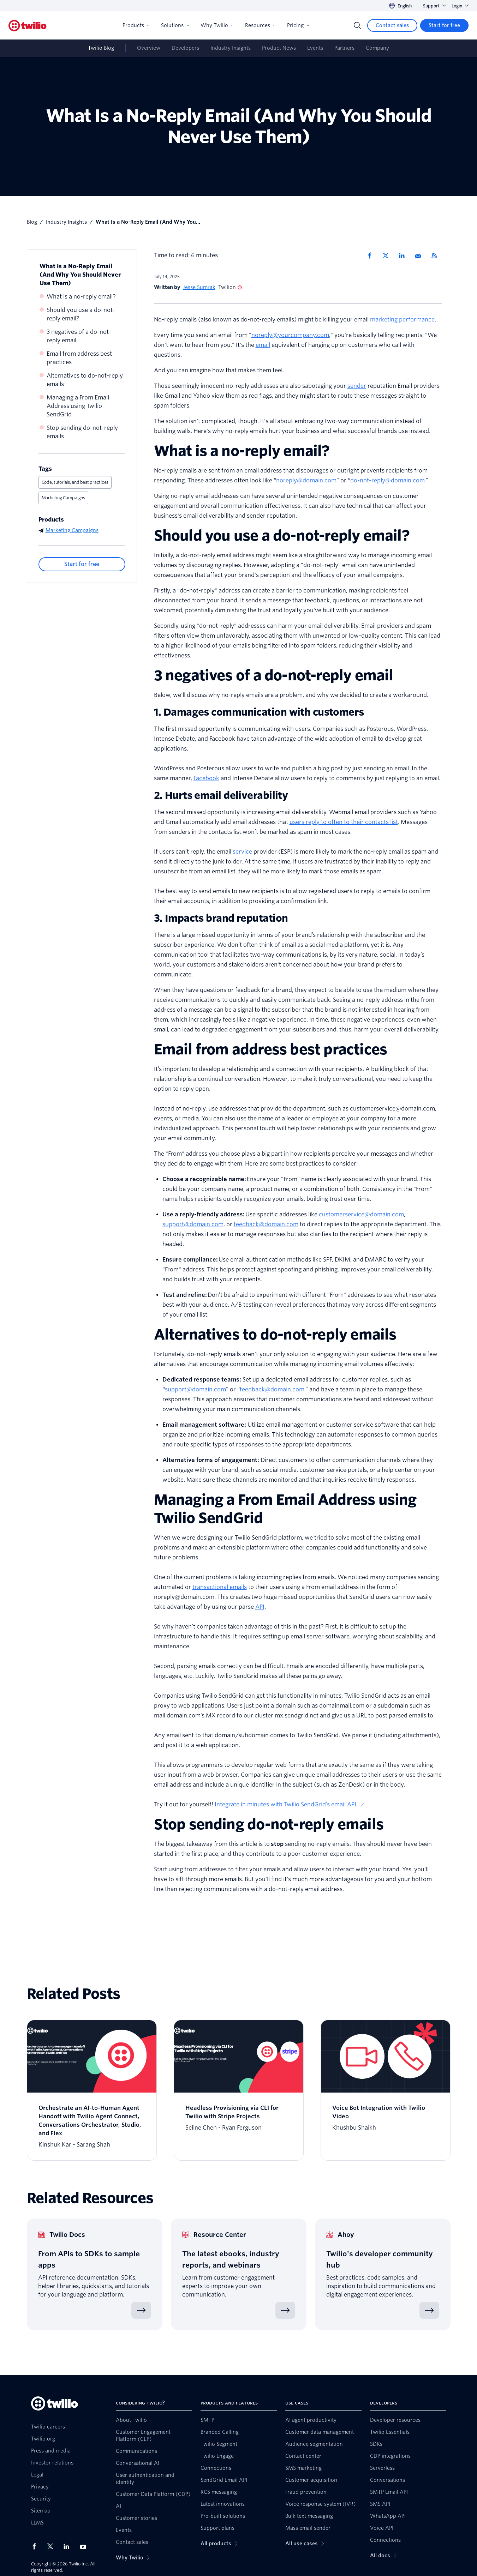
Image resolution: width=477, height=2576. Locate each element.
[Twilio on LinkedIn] (69, 2546)
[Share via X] (388, 255)
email (263, 345)
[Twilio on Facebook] (36, 2546)
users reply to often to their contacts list (344, 822)
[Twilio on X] (52, 2546)
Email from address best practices (79, 358)
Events (315, 48)
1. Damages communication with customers (259, 712)
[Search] (357, 25)
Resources (260, 25)
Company (377, 48)
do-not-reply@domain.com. (388, 480)
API (259, 1606)
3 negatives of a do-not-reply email (79, 336)
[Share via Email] (420, 255)
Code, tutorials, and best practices (75, 482)
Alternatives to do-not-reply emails (85, 379)
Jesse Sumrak (199, 287)
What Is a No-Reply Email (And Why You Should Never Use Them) (80, 275)
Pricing (298, 25)
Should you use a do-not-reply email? (81, 314)
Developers (185, 48)
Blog (32, 222)
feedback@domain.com (266, 1224)
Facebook (206, 778)
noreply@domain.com (306, 480)
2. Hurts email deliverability (221, 795)
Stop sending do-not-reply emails (82, 432)
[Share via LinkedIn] (404, 255)
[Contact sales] (392, 25)
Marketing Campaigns (63, 497)
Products (136, 25)
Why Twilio (217, 25)
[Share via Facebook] (371, 255)
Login (460, 5)
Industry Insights (230, 48)
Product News (279, 48)
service (242, 851)
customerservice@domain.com (361, 1214)
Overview (148, 48)
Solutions (175, 25)
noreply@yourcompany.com (290, 335)
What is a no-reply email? (81, 296)
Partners (344, 48)
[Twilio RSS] (436, 255)
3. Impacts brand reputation (221, 918)
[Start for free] (444, 25)
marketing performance (402, 319)
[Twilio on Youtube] (85, 2546)
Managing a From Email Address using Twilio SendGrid (78, 406)
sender (356, 386)
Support (434, 5)
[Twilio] (27, 25)
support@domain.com (192, 1224)
